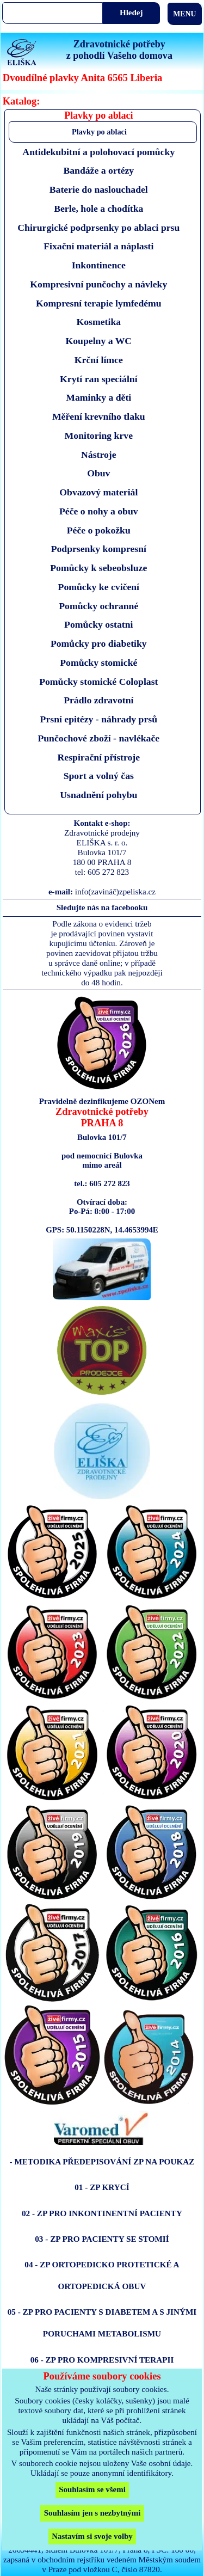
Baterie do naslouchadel (99, 189)
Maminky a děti (98, 397)
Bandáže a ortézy (98, 170)
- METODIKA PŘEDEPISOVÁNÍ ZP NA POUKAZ (102, 2161)
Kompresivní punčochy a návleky (98, 284)
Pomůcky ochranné (98, 605)
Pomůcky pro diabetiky (99, 643)
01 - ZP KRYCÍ (102, 2187)
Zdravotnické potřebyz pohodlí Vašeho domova (119, 50)
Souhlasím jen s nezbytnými (92, 2512)
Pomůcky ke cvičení (98, 586)
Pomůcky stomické (98, 662)
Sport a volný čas (99, 775)
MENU (184, 14)
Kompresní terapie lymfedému (99, 303)
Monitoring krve (99, 435)
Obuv (98, 473)
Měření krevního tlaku (98, 416)
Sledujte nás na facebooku (102, 907)
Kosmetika (98, 321)
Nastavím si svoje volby (92, 2536)
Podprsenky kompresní (98, 548)
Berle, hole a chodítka (98, 208)
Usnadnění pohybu (98, 794)
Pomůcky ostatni (98, 624)
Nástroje (98, 454)
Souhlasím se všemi (92, 2489)
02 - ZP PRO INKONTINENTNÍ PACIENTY (102, 2213)
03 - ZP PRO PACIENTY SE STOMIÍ (102, 2238)
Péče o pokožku (99, 530)
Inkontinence (99, 265)
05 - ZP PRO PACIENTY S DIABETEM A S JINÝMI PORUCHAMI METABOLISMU (102, 2322)
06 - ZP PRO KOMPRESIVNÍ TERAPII (102, 2359)
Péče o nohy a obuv (98, 511)
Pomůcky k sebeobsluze (98, 567)
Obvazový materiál (98, 492)
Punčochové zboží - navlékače (98, 738)
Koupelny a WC (98, 340)
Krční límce (99, 359)
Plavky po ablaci (99, 131)
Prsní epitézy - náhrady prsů (98, 719)
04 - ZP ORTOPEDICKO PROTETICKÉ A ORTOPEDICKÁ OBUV (101, 2275)
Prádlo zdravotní (98, 700)
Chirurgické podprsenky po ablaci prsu (98, 227)
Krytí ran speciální (99, 378)
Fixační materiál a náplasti (98, 246)
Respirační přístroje (99, 757)
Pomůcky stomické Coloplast (98, 681)
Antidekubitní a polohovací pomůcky (98, 151)
